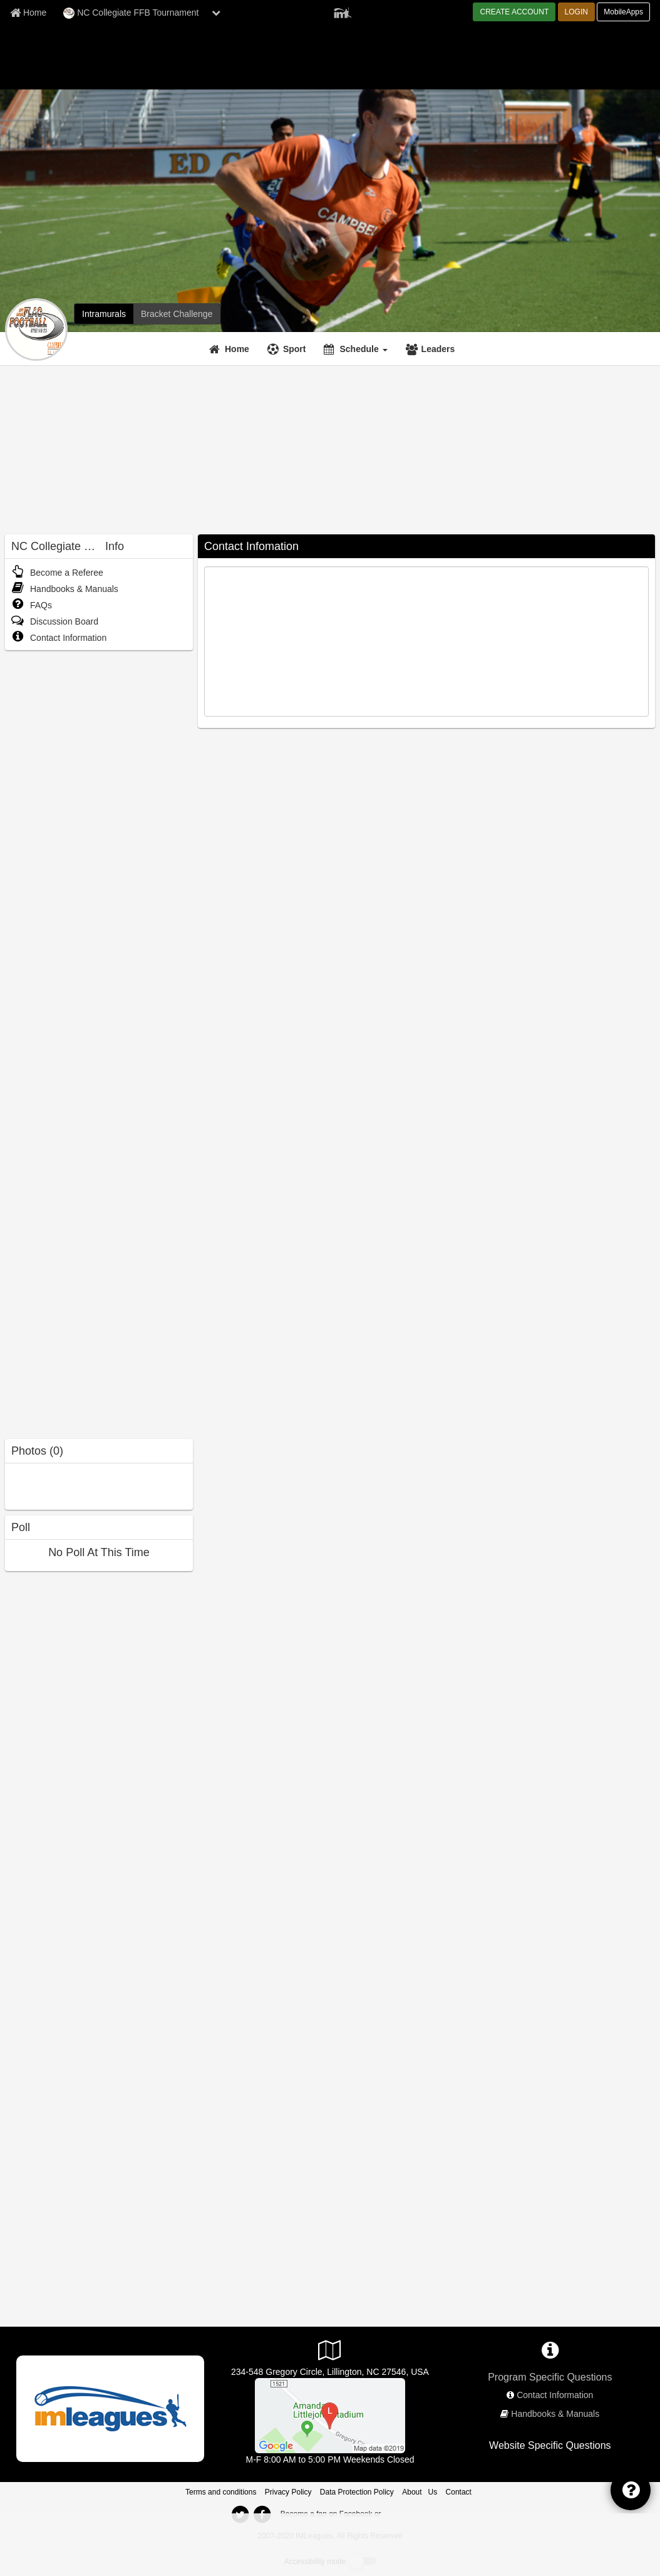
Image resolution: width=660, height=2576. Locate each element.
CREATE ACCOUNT (514, 12)
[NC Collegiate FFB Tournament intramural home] (104, 314)
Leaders (438, 349)
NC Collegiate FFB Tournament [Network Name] (131, 13)
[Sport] (288, 349)
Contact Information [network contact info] (555, 2395)
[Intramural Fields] (330, 2415)
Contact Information (58, 638)
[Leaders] (432, 349)
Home (237, 349)
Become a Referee (57, 573)
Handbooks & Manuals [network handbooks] (555, 2414)
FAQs (31, 605)
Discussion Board (54, 621)
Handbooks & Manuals (64, 589)
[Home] (231, 349)
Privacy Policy (288, 2492)
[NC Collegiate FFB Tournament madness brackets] (176, 314)
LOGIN (576, 12)
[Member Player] (342, 11)
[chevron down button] (216, 13)
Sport (294, 349)
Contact (459, 2492)
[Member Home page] (28, 13)
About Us (419, 2492)
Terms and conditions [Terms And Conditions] (220, 2492)
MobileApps (623, 12)
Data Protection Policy (357, 2492)
